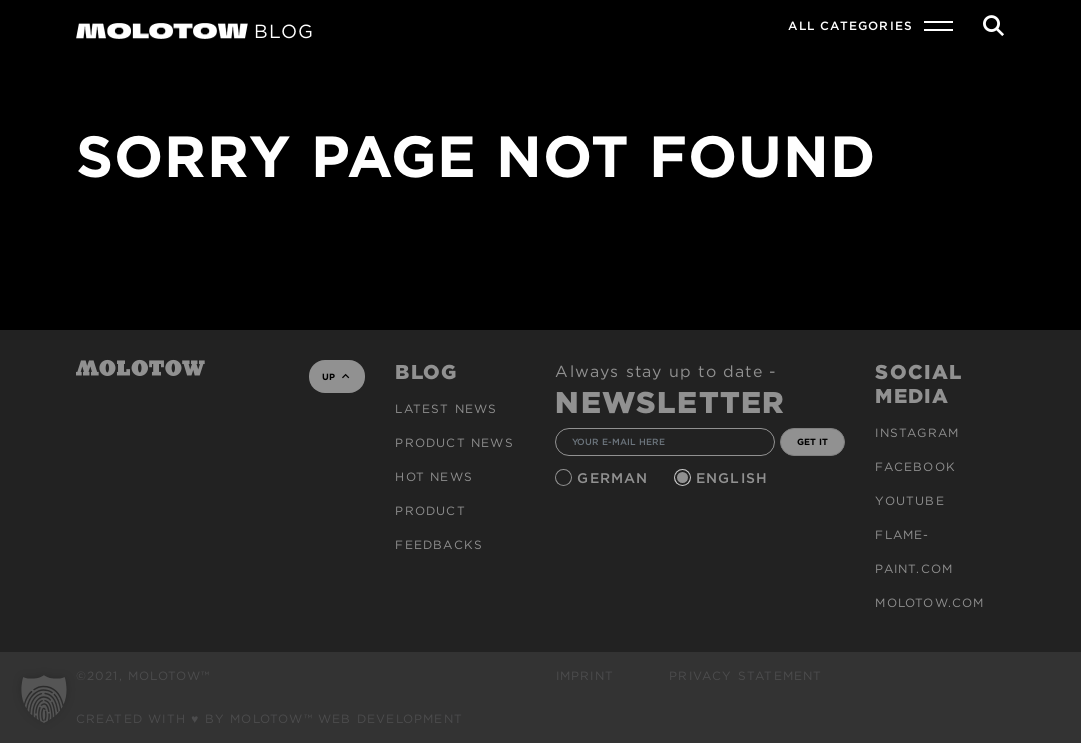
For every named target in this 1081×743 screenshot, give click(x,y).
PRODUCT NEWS (454, 442)
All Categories (850, 25)
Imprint (585, 675)
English (735, 478)
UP (335, 376)
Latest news (446, 408)
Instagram (917, 432)
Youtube (909, 500)
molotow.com (929, 602)
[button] (44, 699)
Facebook (915, 466)
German (615, 478)
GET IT (812, 441)
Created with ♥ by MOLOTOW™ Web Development (270, 718)
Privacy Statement (745, 675)
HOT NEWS (434, 476)
